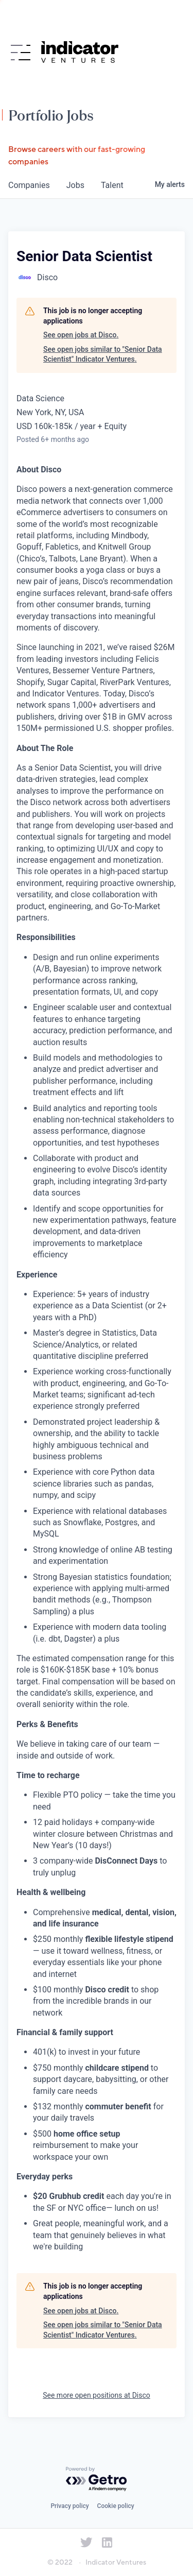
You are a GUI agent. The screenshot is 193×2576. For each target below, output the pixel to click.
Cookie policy (115, 2506)
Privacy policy (69, 2506)
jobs (75, 185)
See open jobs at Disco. (80, 335)
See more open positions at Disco (96, 2395)
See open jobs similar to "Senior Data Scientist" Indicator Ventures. (102, 354)
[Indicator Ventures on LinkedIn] (107, 2542)
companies (29, 185)
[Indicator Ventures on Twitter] (86, 2542)
